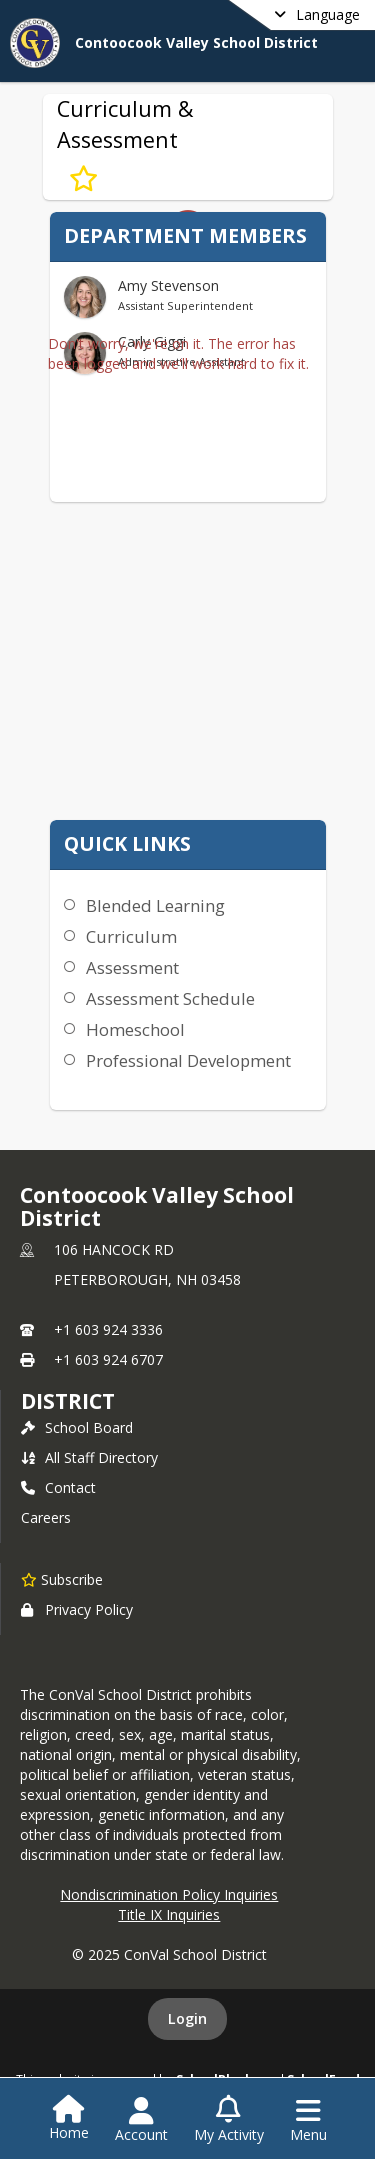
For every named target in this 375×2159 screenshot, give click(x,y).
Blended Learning (155, 905)
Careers (46, 1517)
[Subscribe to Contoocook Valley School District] (62, 1579)
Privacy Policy (77, 1609)
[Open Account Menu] (141, 2120)
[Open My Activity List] (229, 2120)
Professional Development (188, 1060)
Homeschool (135, 1029)
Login (187, 2018)
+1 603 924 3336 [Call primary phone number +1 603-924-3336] (108, 1329)
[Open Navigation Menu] (308, 2120)
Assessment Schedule (170, 998)
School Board (77, 1427)
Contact (58, 1487)
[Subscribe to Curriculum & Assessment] (83, 178)
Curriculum (131, 936)
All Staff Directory (89, 1457)
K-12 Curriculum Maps (180, 786)
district (68, 1401)
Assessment (132, 967)
